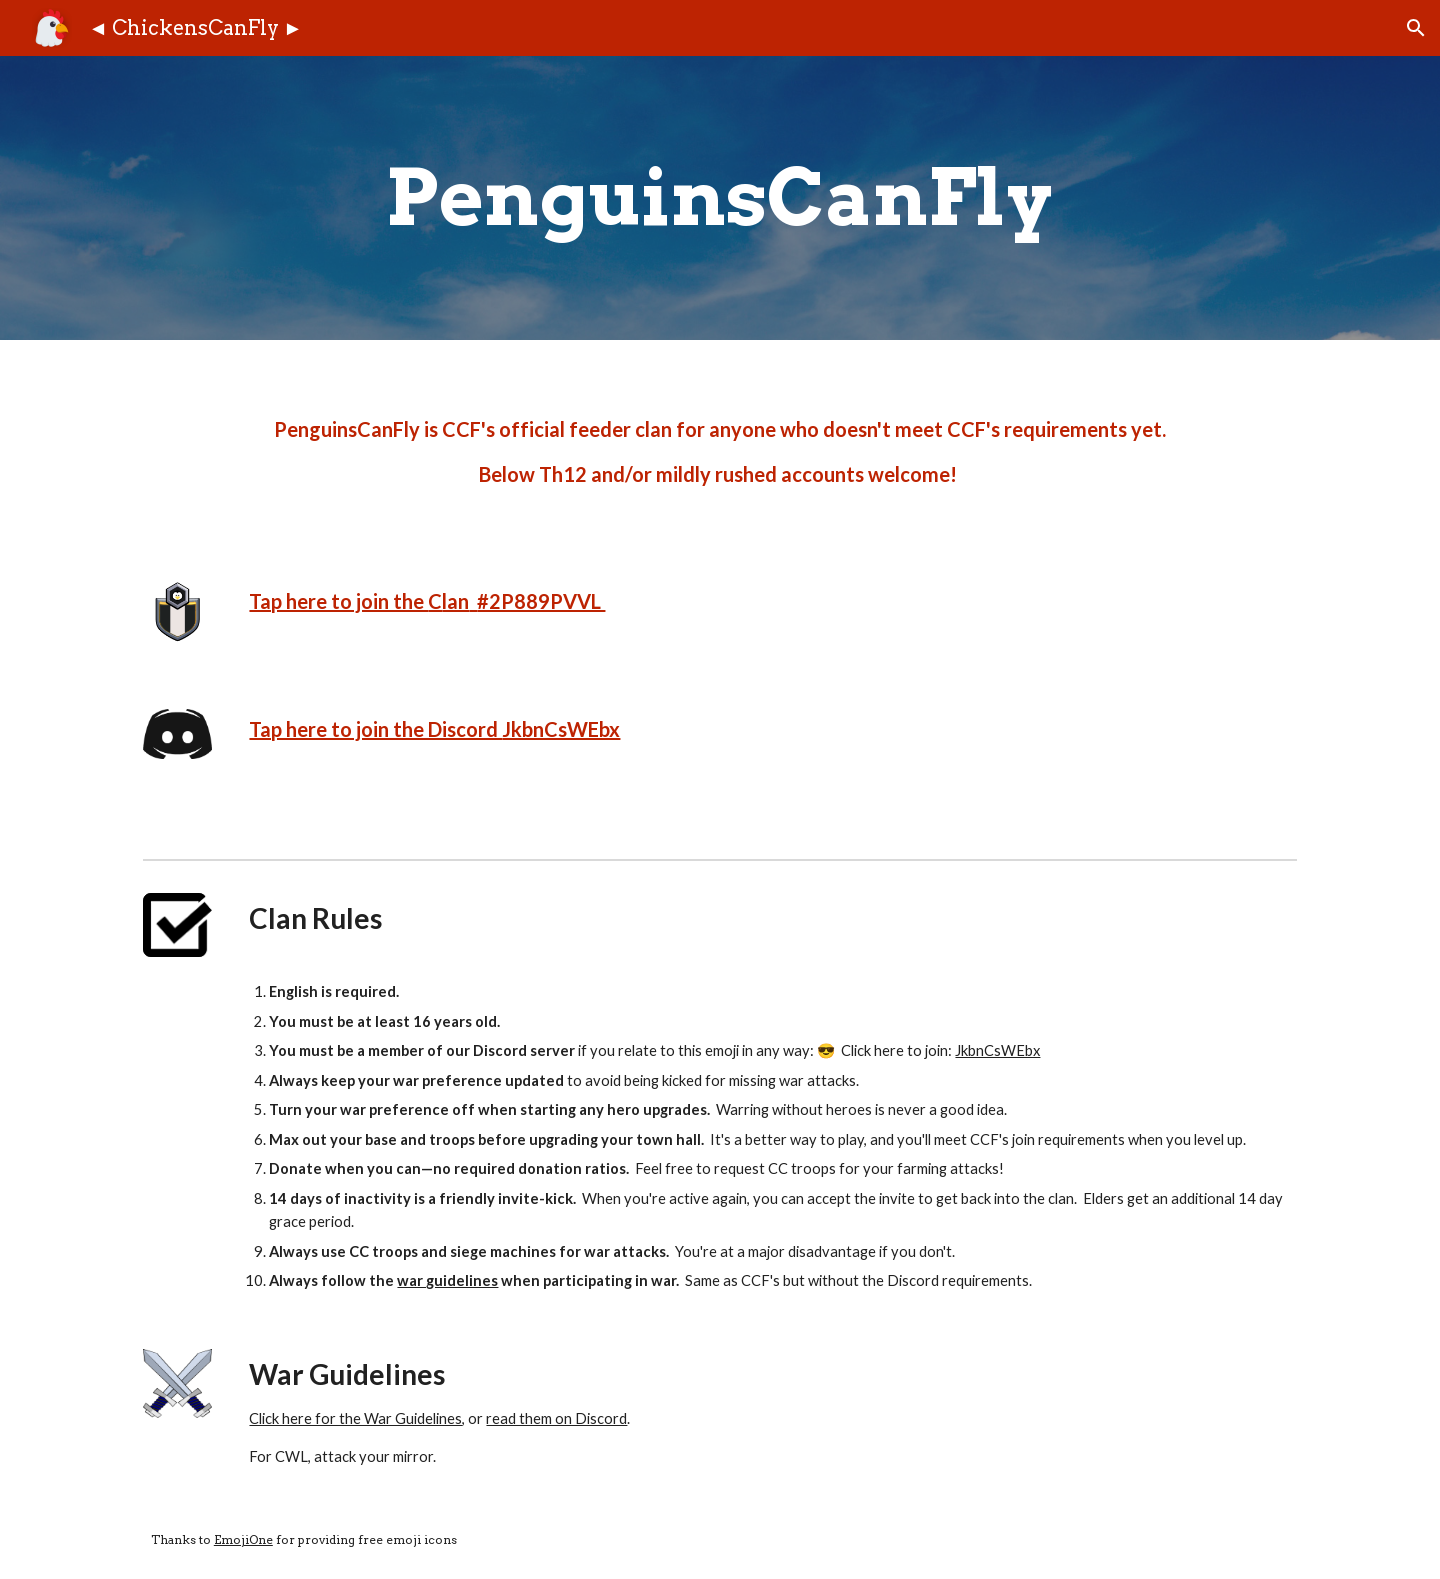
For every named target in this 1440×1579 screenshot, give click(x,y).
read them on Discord (556, 1418)
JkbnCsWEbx (561, 729)
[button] (1416, 28)
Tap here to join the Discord (375, 729)
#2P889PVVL (541, 601)
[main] (720, 198)
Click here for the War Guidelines (355, 1418)
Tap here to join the (338, 601)
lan (455, 601)
